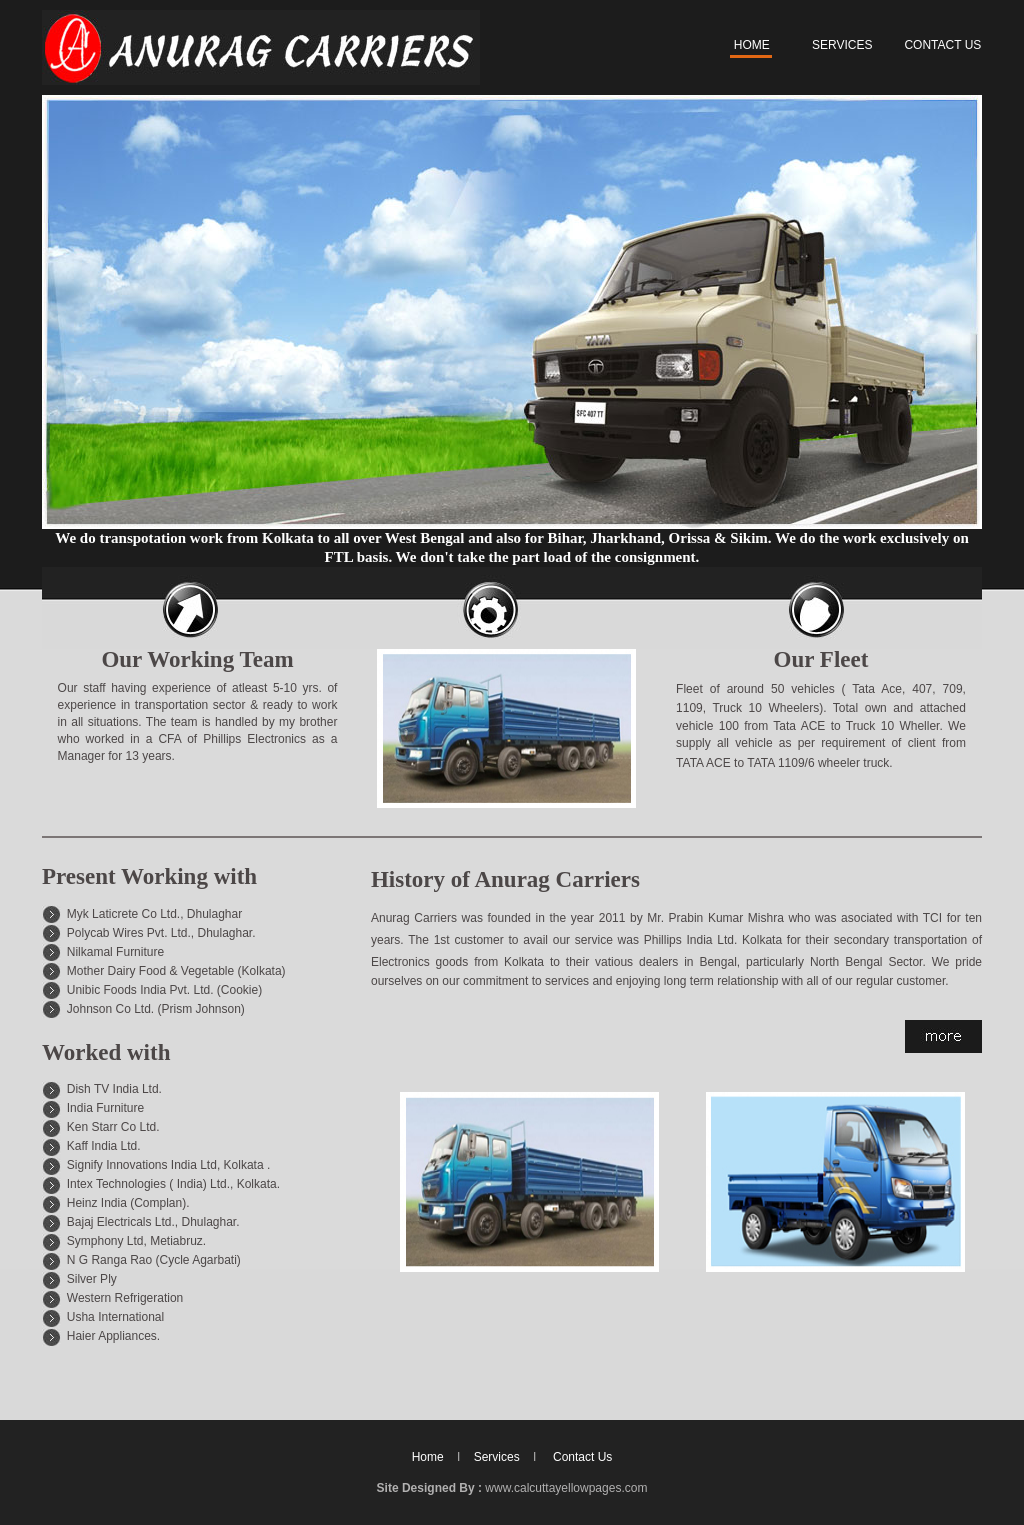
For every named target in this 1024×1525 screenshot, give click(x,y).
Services (497, 1457)
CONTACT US (942, 45)
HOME (749, 45)
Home (428, 1457)
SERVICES (842, 45)
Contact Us (582, 1457)
